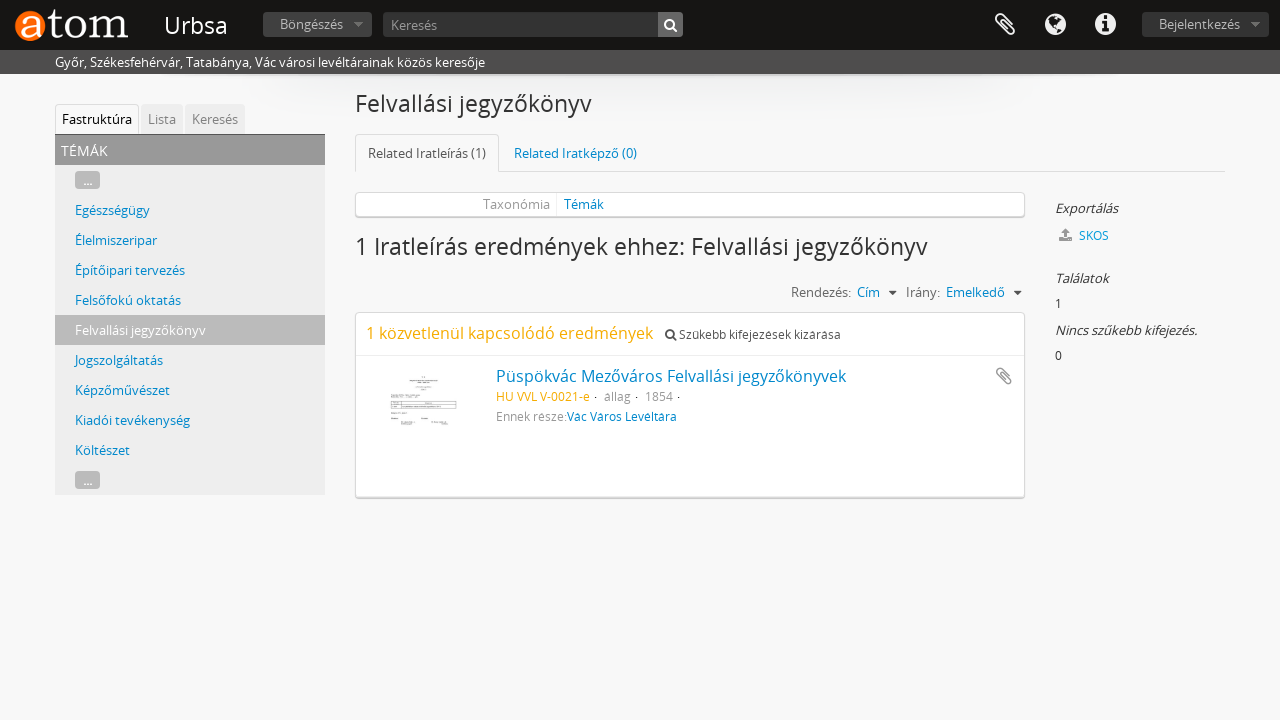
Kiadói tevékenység (132, 420)
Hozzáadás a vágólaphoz (1004, 376)
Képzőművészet (122, 390)
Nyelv (1055, 25)
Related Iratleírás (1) (427, 153)
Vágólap (1005, 25)
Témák (584, 204)
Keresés (215, 119)
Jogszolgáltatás (119, 360)
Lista (162, 119)
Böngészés (311, 24)
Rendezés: (821, 292)
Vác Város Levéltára (622, 416)
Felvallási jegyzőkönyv (140, 330)
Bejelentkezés (1199, 24)
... (87, 180)
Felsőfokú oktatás (128, 300)
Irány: (923, 292)
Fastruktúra (97, 119)
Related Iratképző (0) (575, 153)
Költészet (102, 450)
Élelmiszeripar (116, 240)
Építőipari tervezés (130, 270)
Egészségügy (112, 210)
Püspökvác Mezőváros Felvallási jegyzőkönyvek (671, 376)
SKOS (1084, 235)
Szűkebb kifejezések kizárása (753, 334)
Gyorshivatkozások (1105, 25)
